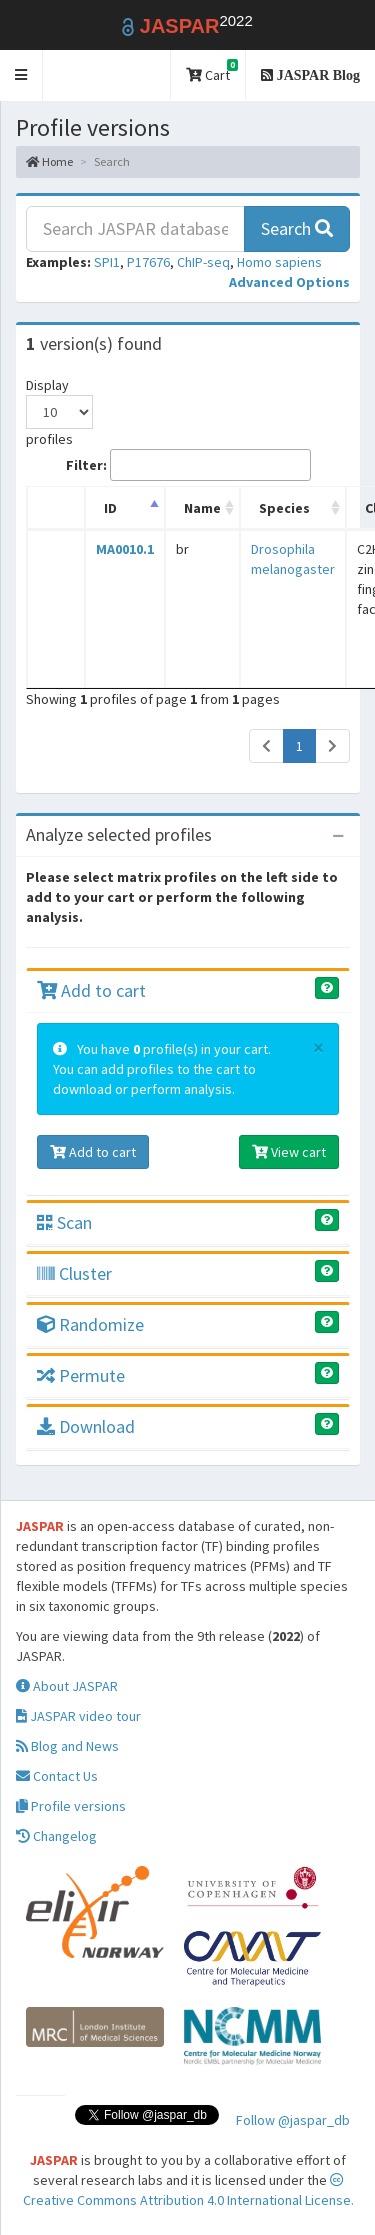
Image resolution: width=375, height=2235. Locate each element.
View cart (289, 1152)
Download (86, 1426)
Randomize (90, 1324)
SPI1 (107, 262)
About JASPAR (67, 1686)
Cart (212, 71)
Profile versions (71, 1806)
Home (49, 161)
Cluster (74, 1273)
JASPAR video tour (78, 1716)
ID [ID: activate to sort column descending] (110, 508)
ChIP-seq (203, 262)
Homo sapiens (279, 262)
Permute (81, 1375)
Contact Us (57, 1776)
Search (297, 228)
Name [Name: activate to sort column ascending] (202, 508)
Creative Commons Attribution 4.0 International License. (188, 2191)
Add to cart (91, 990)
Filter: (188, 465)
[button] (21, 75)
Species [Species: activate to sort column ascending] (284, 508)
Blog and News (67, 1746)
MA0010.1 (125, 549)
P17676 (148, 262)
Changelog (56, 1836)
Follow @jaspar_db (293, 2120)
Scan (64, 1222)
